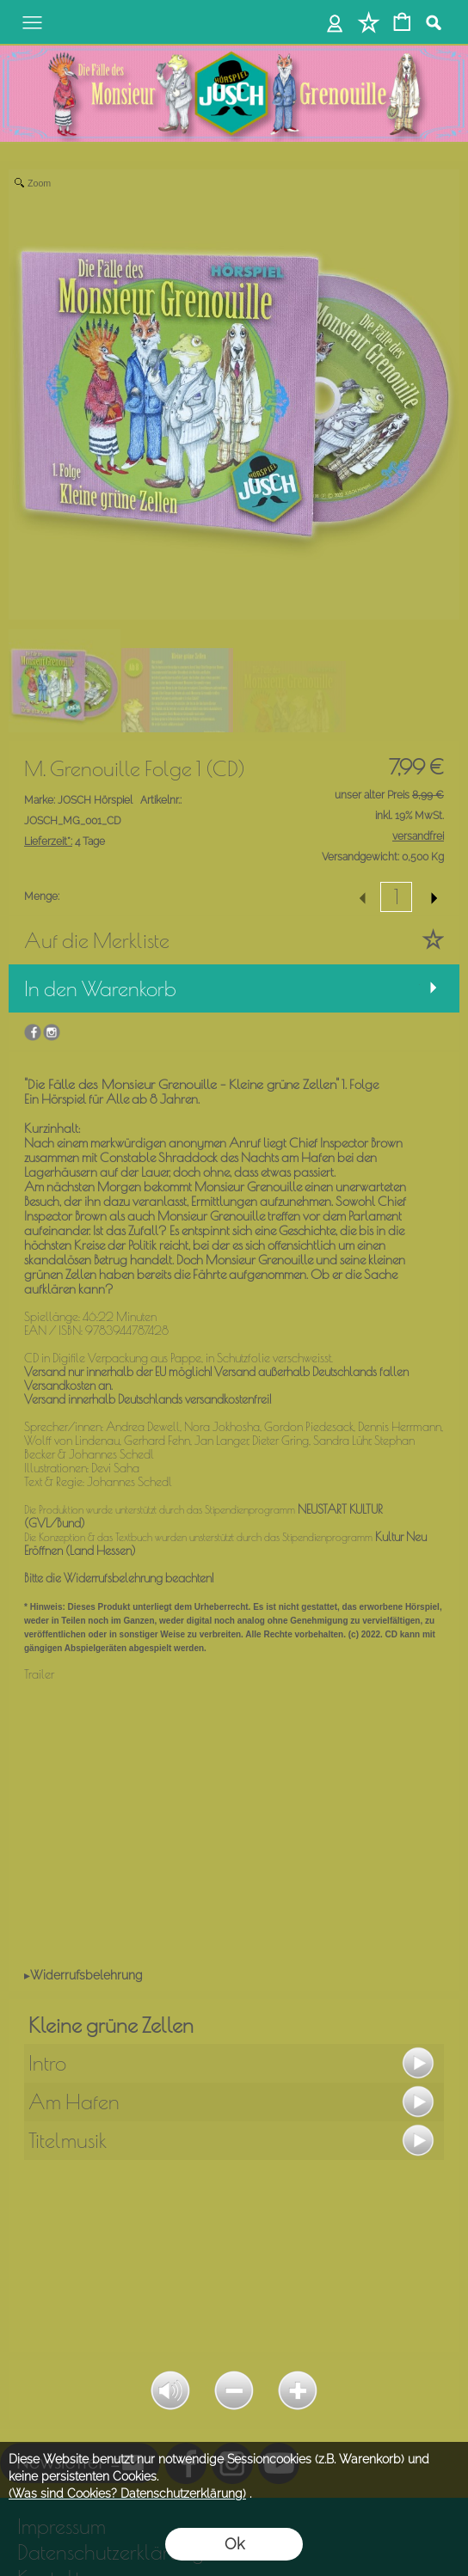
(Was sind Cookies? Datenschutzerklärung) (127, 2493)
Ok (234, 2544)
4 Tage (64, 841)
